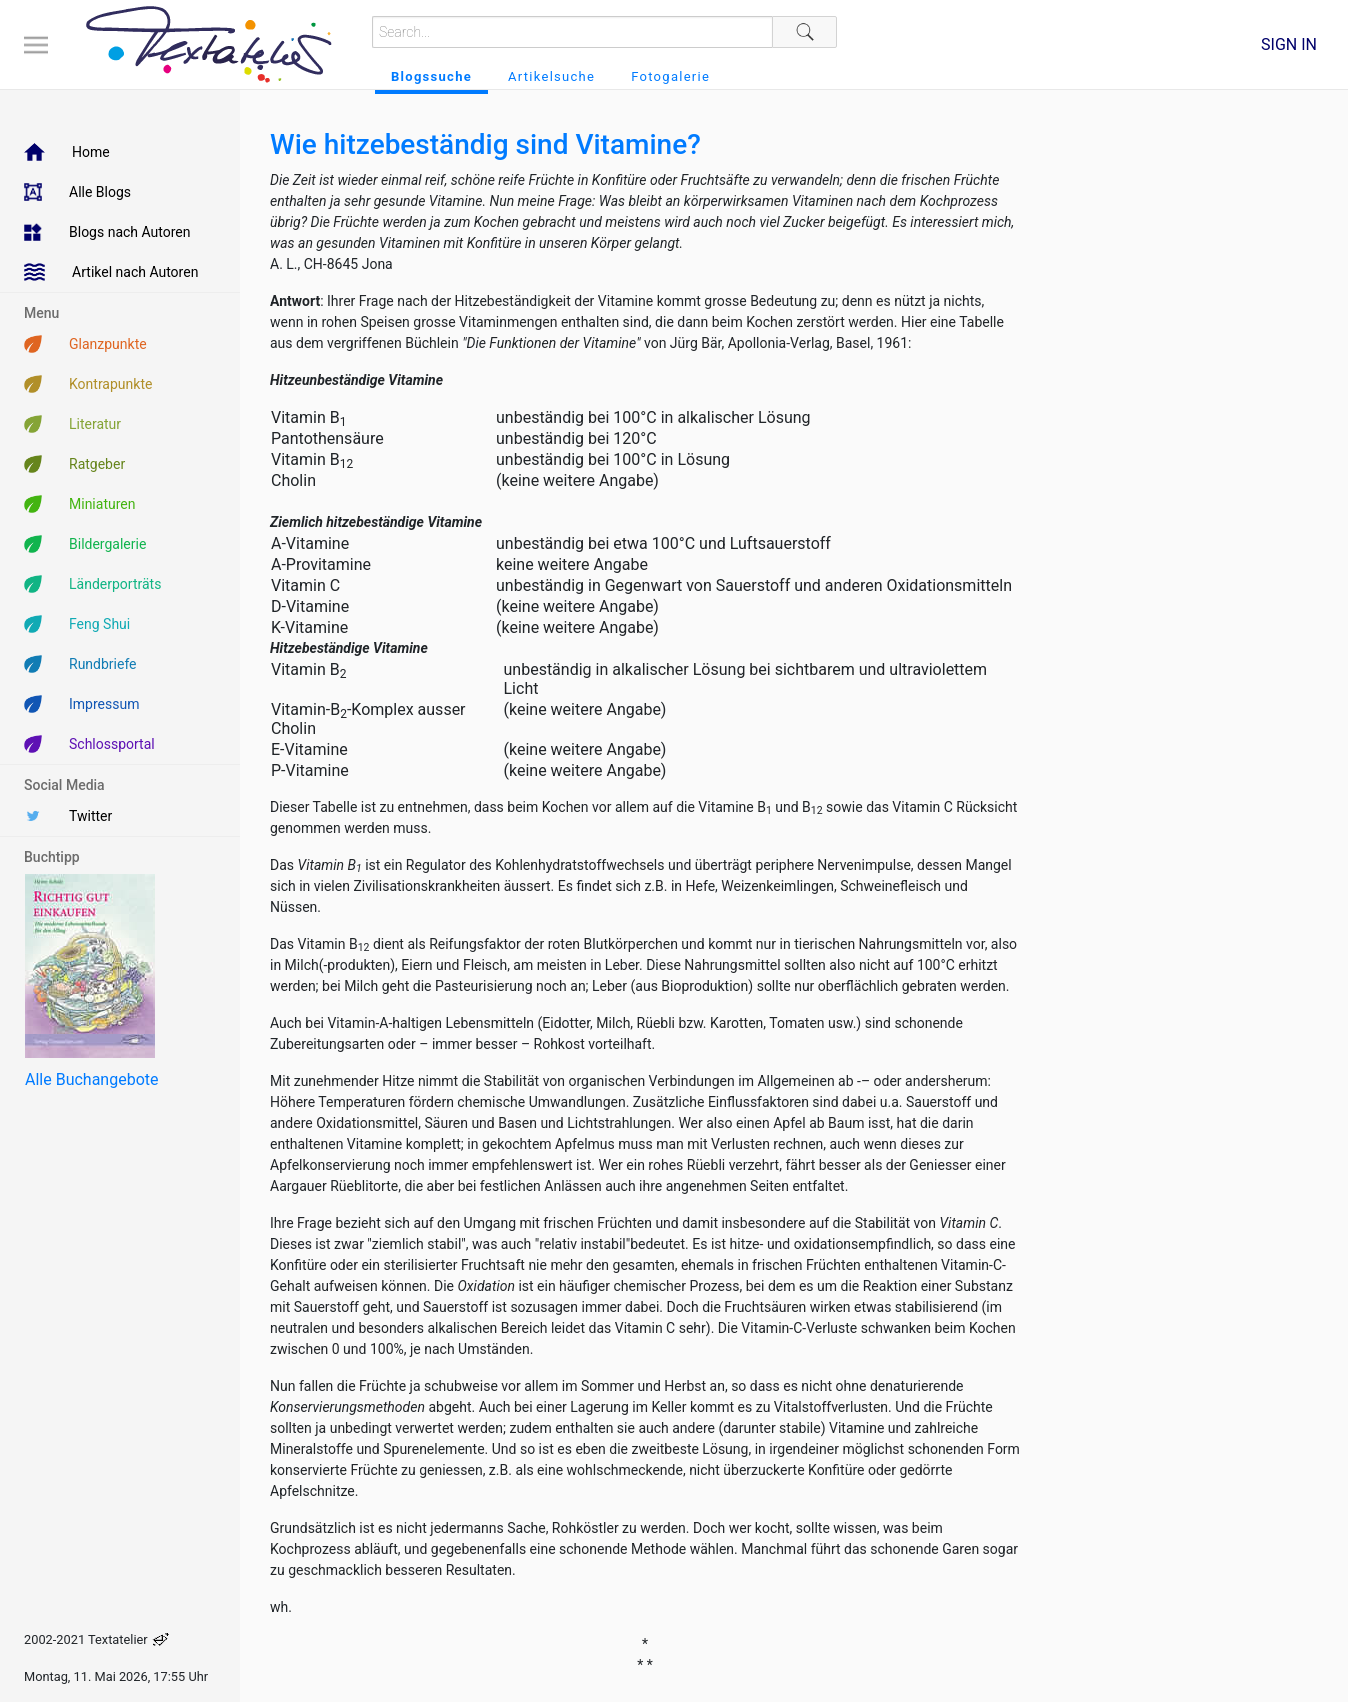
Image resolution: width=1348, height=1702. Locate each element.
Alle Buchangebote (91, 1079)
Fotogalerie (670, 76)
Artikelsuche (551, 76)
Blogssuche (431, 76)
